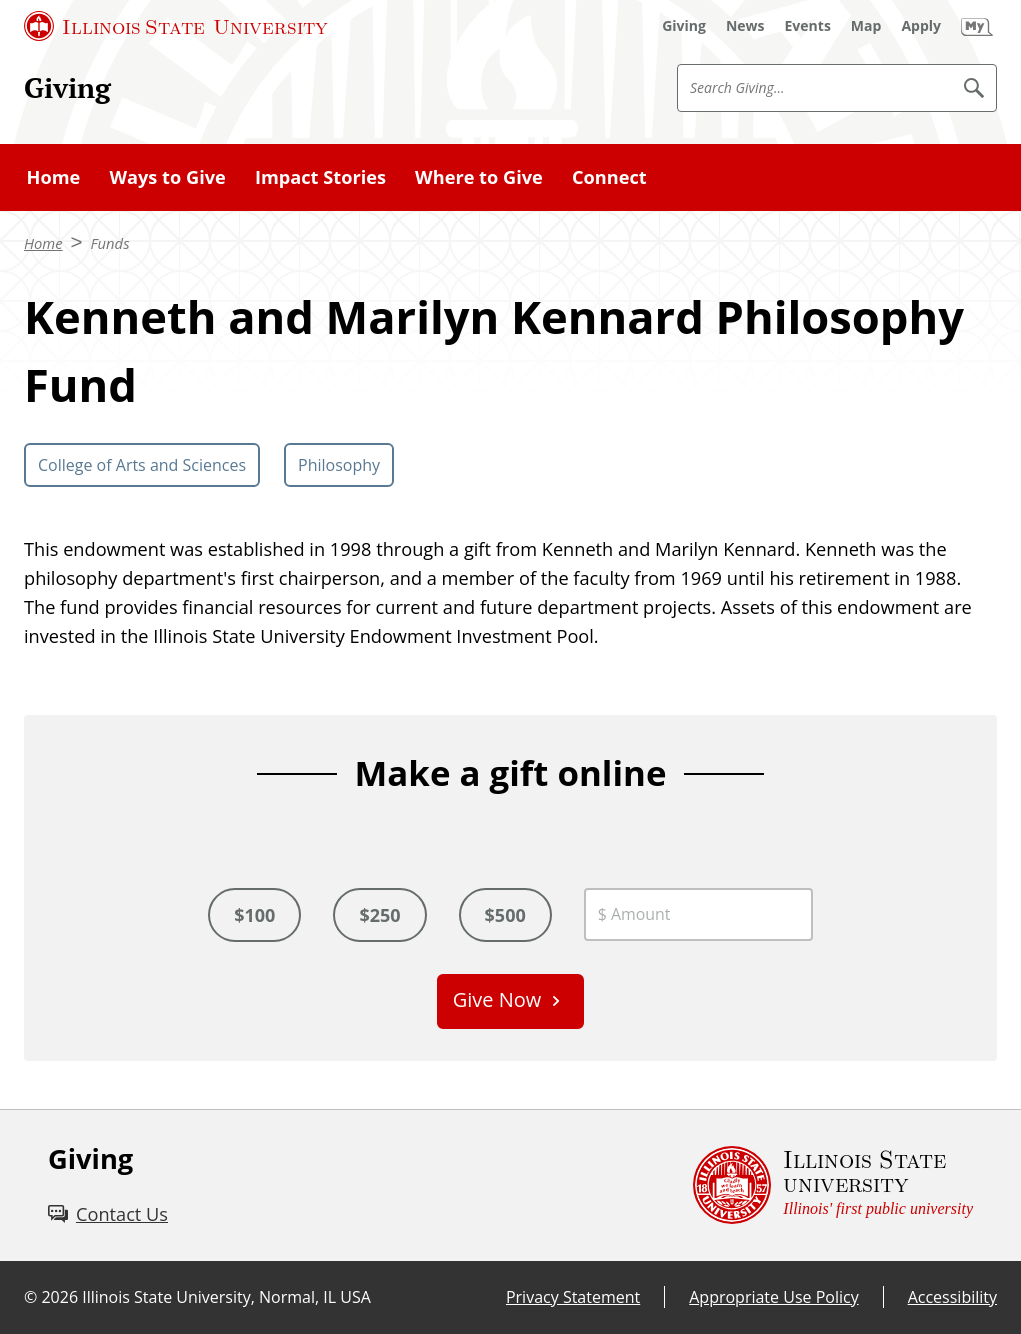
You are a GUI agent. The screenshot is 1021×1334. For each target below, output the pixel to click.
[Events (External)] (808, 26)
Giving (67, 87)
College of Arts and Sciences (142, 465)
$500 (505, 915)
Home (54, 177)
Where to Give (479, 177)
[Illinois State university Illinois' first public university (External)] (833, 1185)
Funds (110, 243)
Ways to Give (167, 177)
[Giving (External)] (684, 26)
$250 (379, 915)
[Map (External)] (866, 26)
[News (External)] (745, 26)
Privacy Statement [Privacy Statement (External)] (573, 1297)
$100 (254, 915)
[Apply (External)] (921, 26)
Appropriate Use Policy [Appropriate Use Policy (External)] (773, 1297)
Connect (609, 177)
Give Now (497, 999)
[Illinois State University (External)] (176, 26)
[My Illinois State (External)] (977, 26)
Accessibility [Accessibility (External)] (952, 1297)
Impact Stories (320, 177)
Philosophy (339, 465)
